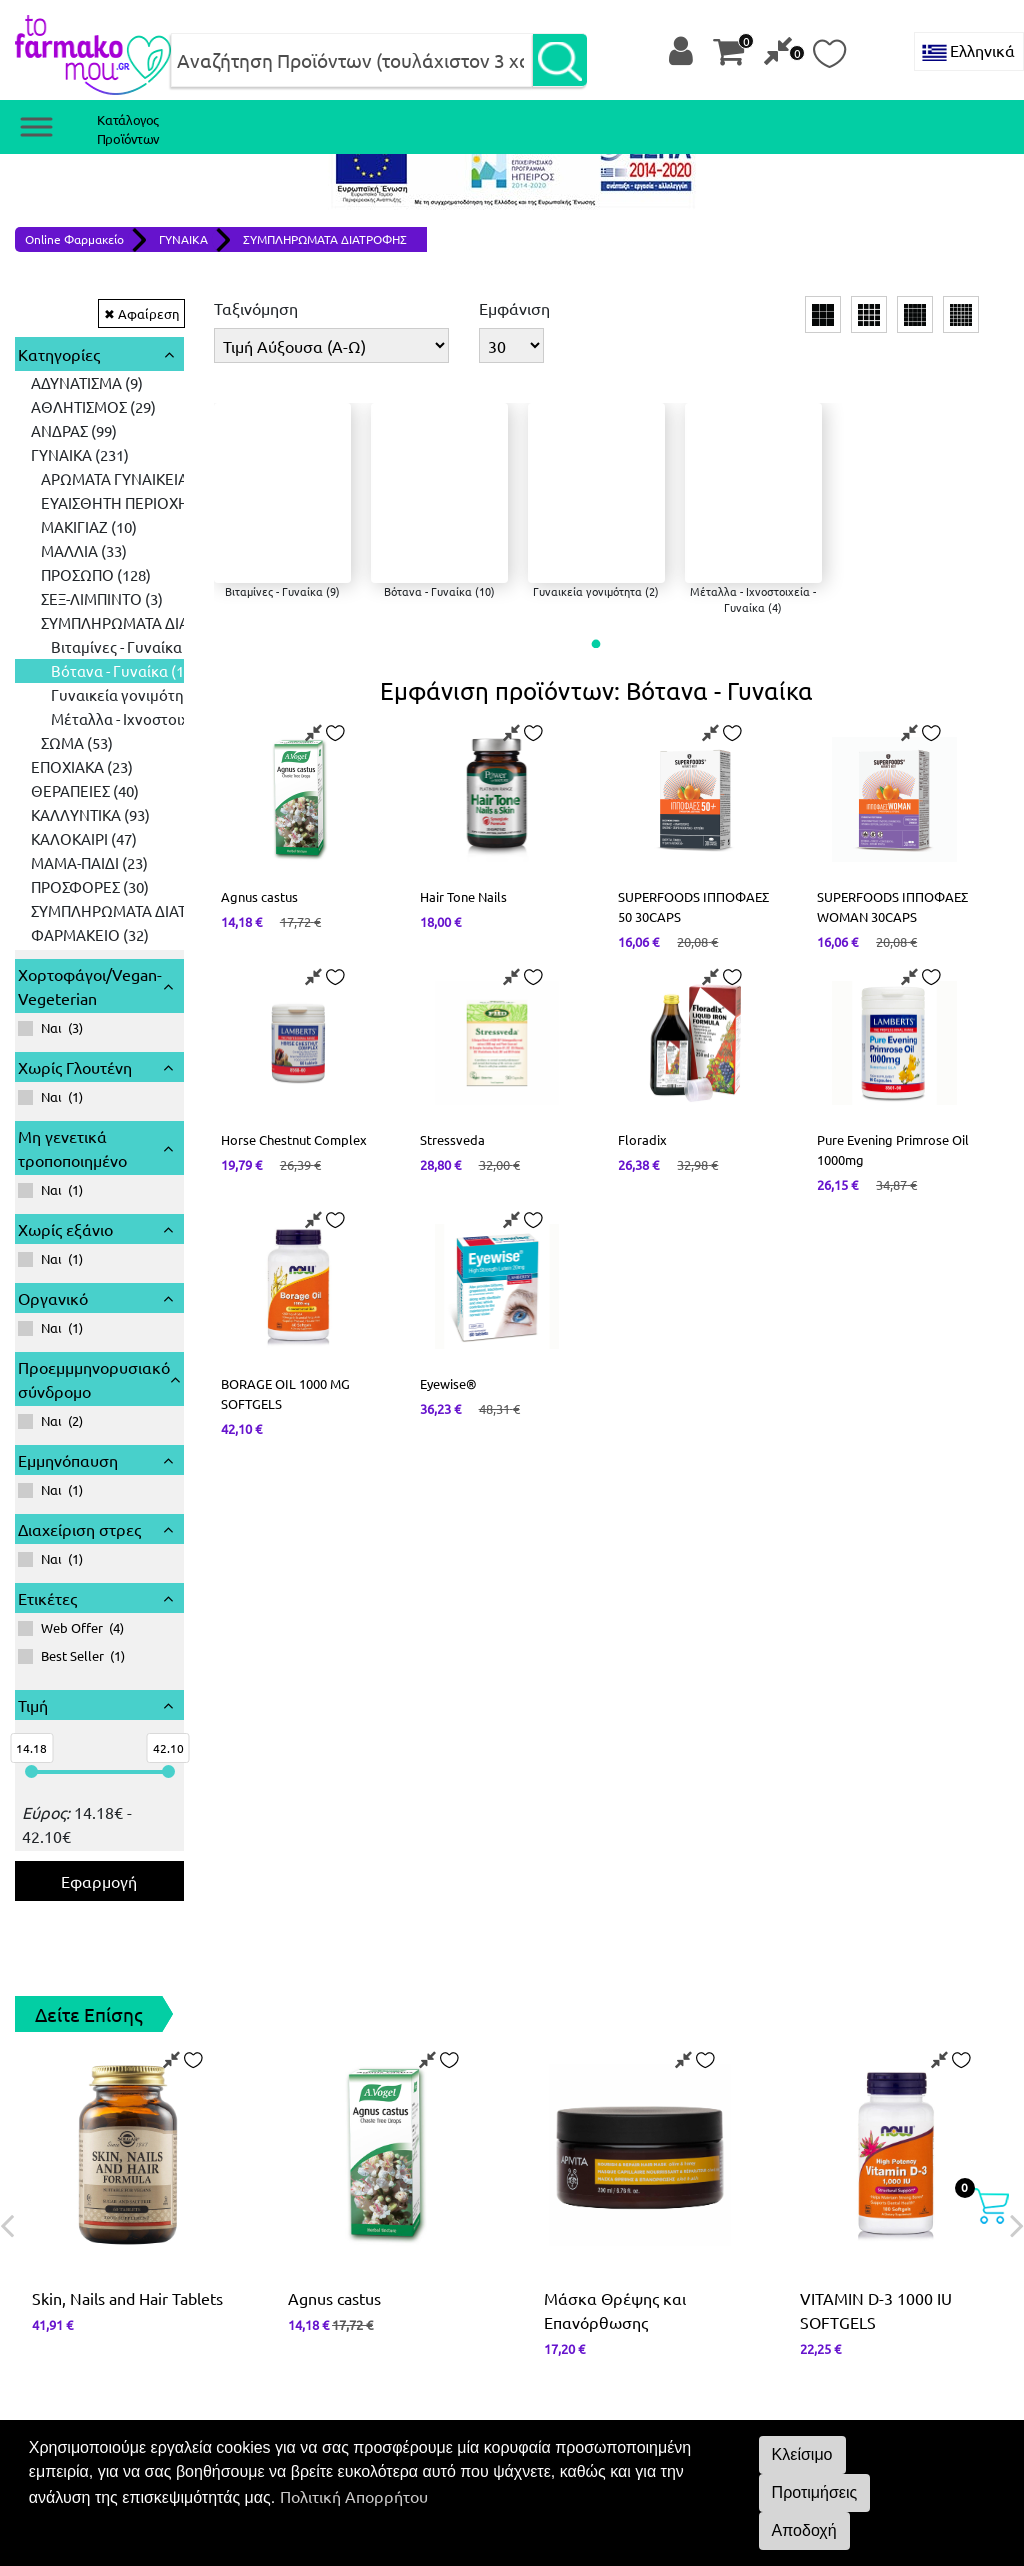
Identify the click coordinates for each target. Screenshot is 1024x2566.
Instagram (578, 2267)
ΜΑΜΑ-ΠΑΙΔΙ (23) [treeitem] (89, 574)
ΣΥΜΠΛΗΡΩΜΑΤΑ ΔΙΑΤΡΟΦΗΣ (325, 239)
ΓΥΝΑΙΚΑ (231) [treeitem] (80, 454)
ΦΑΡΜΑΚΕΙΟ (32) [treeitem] (90, 646)
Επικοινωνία (58, 2267)
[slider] (31, 1483)
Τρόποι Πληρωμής (79, 2291)
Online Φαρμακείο (74, 239)
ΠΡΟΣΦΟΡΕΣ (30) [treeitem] (90, 598)
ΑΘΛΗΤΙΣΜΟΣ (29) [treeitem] (93, 406)
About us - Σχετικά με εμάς (622, 2291)
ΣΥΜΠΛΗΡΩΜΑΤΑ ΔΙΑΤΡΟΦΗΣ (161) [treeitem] (153, 622)
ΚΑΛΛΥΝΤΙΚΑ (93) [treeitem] (90, 526)
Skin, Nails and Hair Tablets (127, 2010)
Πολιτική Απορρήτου (354, 2496)
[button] (596, 644)
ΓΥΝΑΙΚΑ (183, 239)
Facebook (576, 2243)
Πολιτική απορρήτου (88, 2315)
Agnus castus (334, 2010)
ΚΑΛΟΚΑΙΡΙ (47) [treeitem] (84, 550)
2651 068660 (77, 2243)
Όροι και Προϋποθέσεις (100, 2339)
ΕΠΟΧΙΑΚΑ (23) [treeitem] (82, 478)
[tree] (99, 515)
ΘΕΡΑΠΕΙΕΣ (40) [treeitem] (85, 502)
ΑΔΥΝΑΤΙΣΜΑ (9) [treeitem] (87, 382)
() (50, 739)
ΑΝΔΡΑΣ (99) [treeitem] (74, 430)
